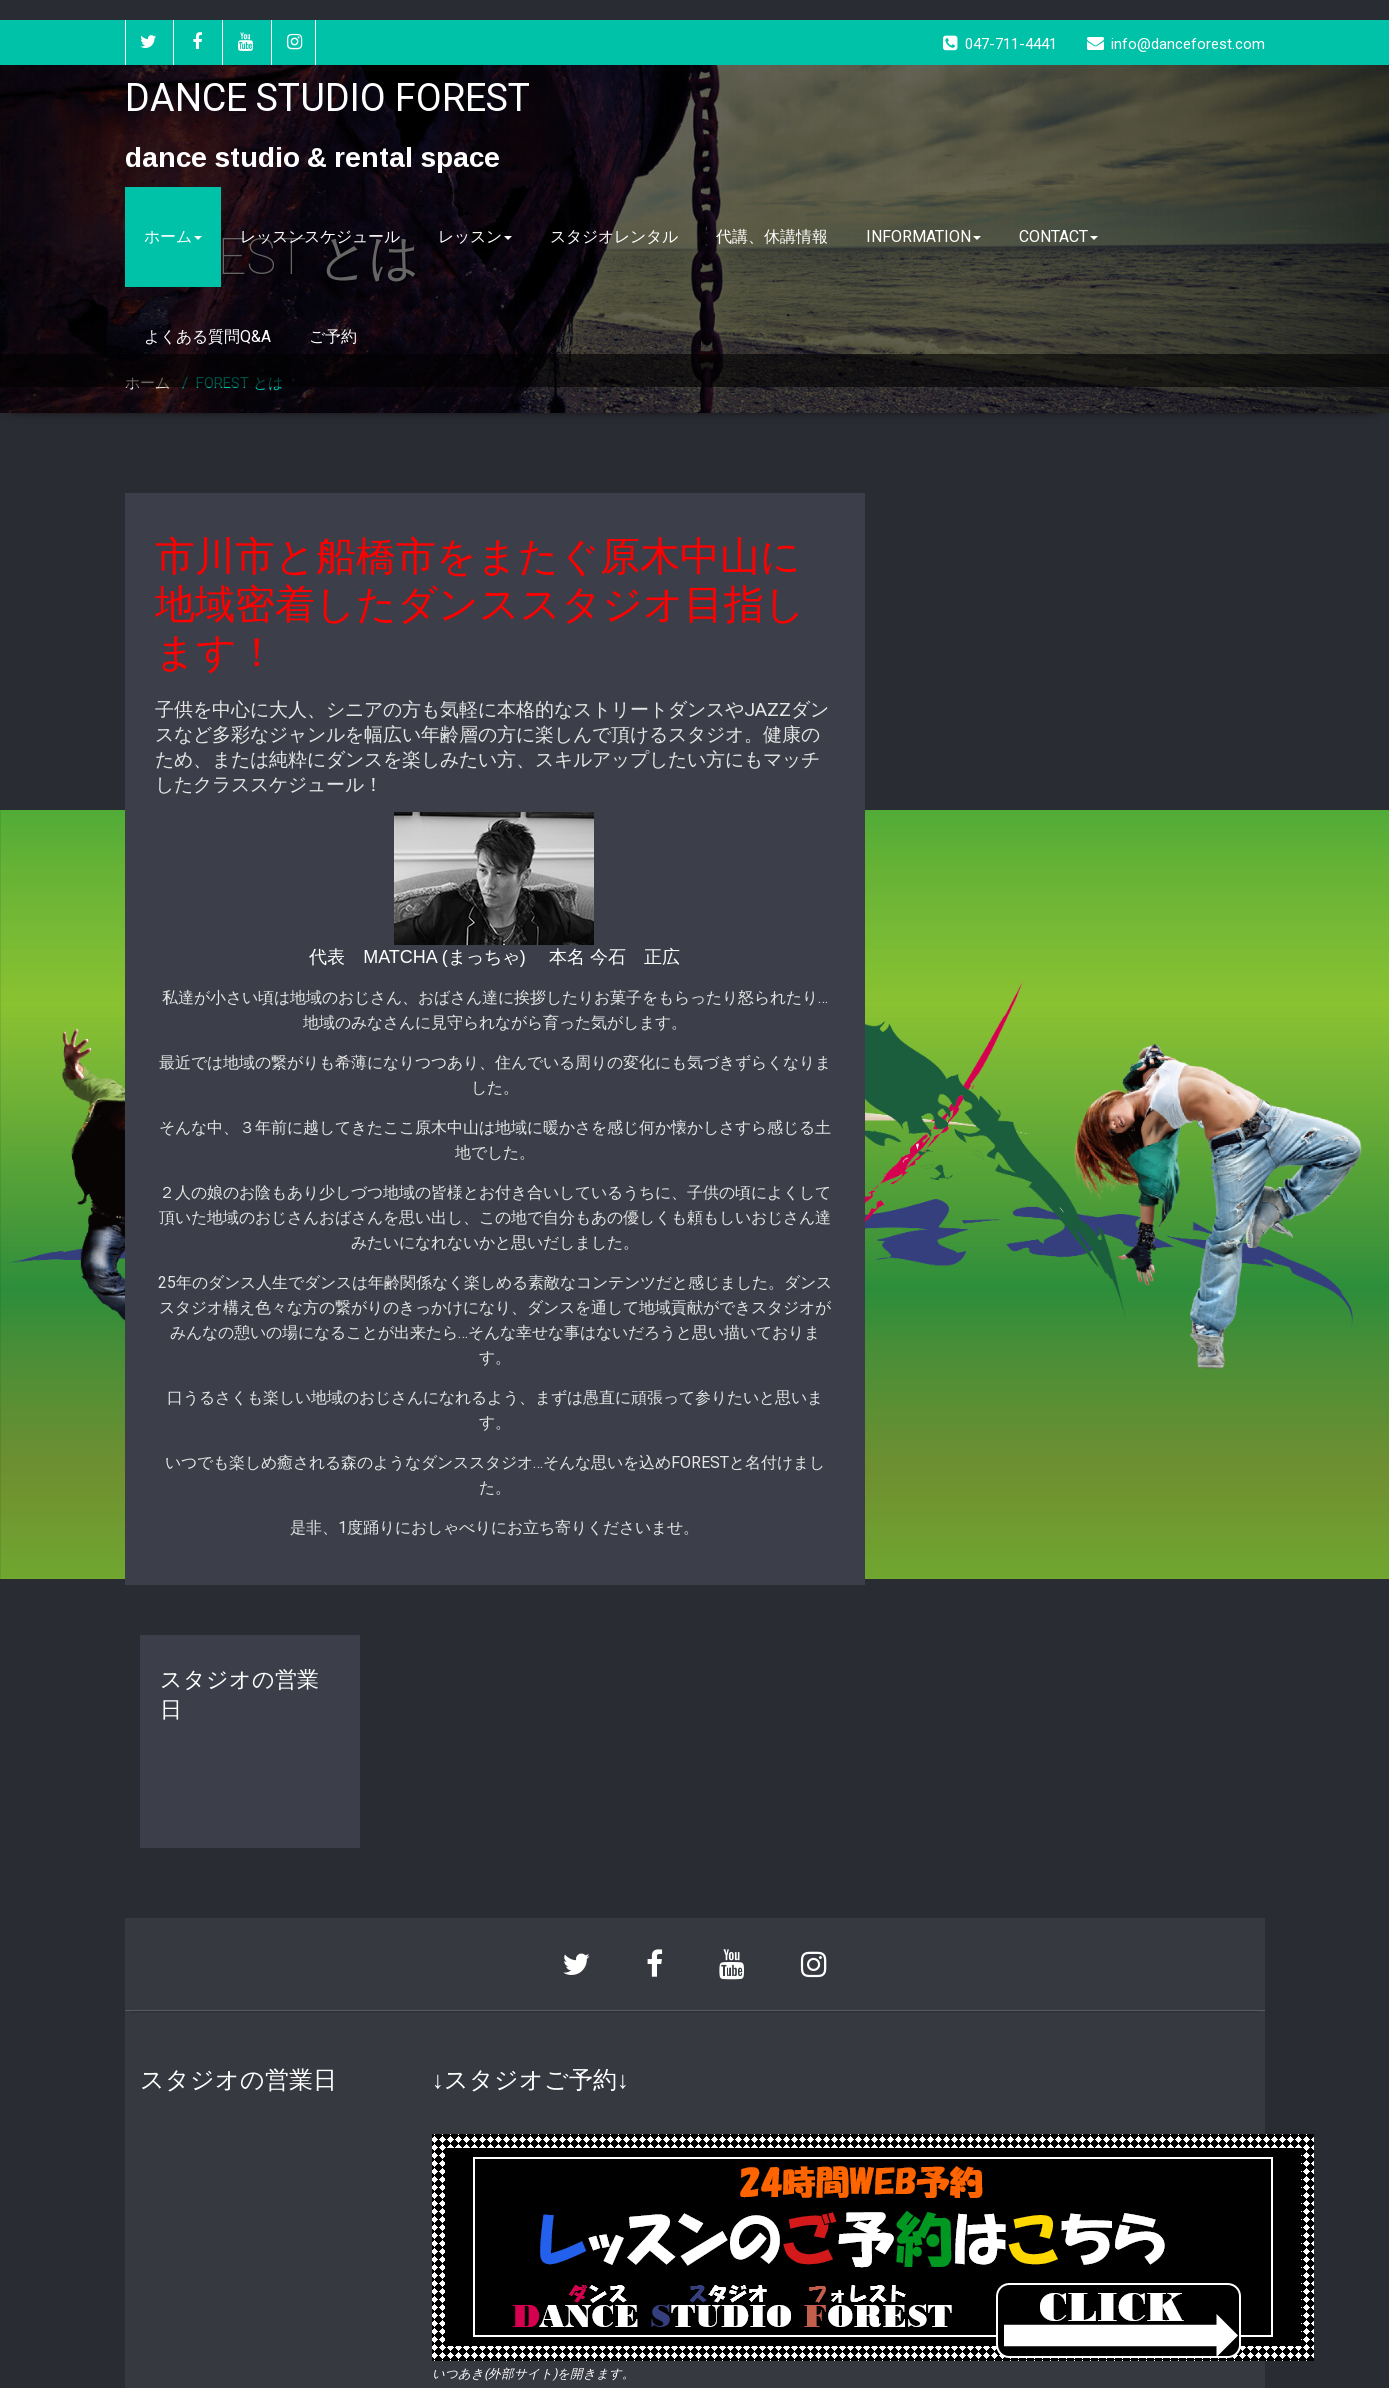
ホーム (173, 236)
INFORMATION (923, 236)
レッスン (475, 236)
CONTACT (1058, 236)
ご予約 (333, 336)
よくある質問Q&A (207, 336)
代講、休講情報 (772, 236)
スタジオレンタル (614, 236)
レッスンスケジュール (320, 236)
